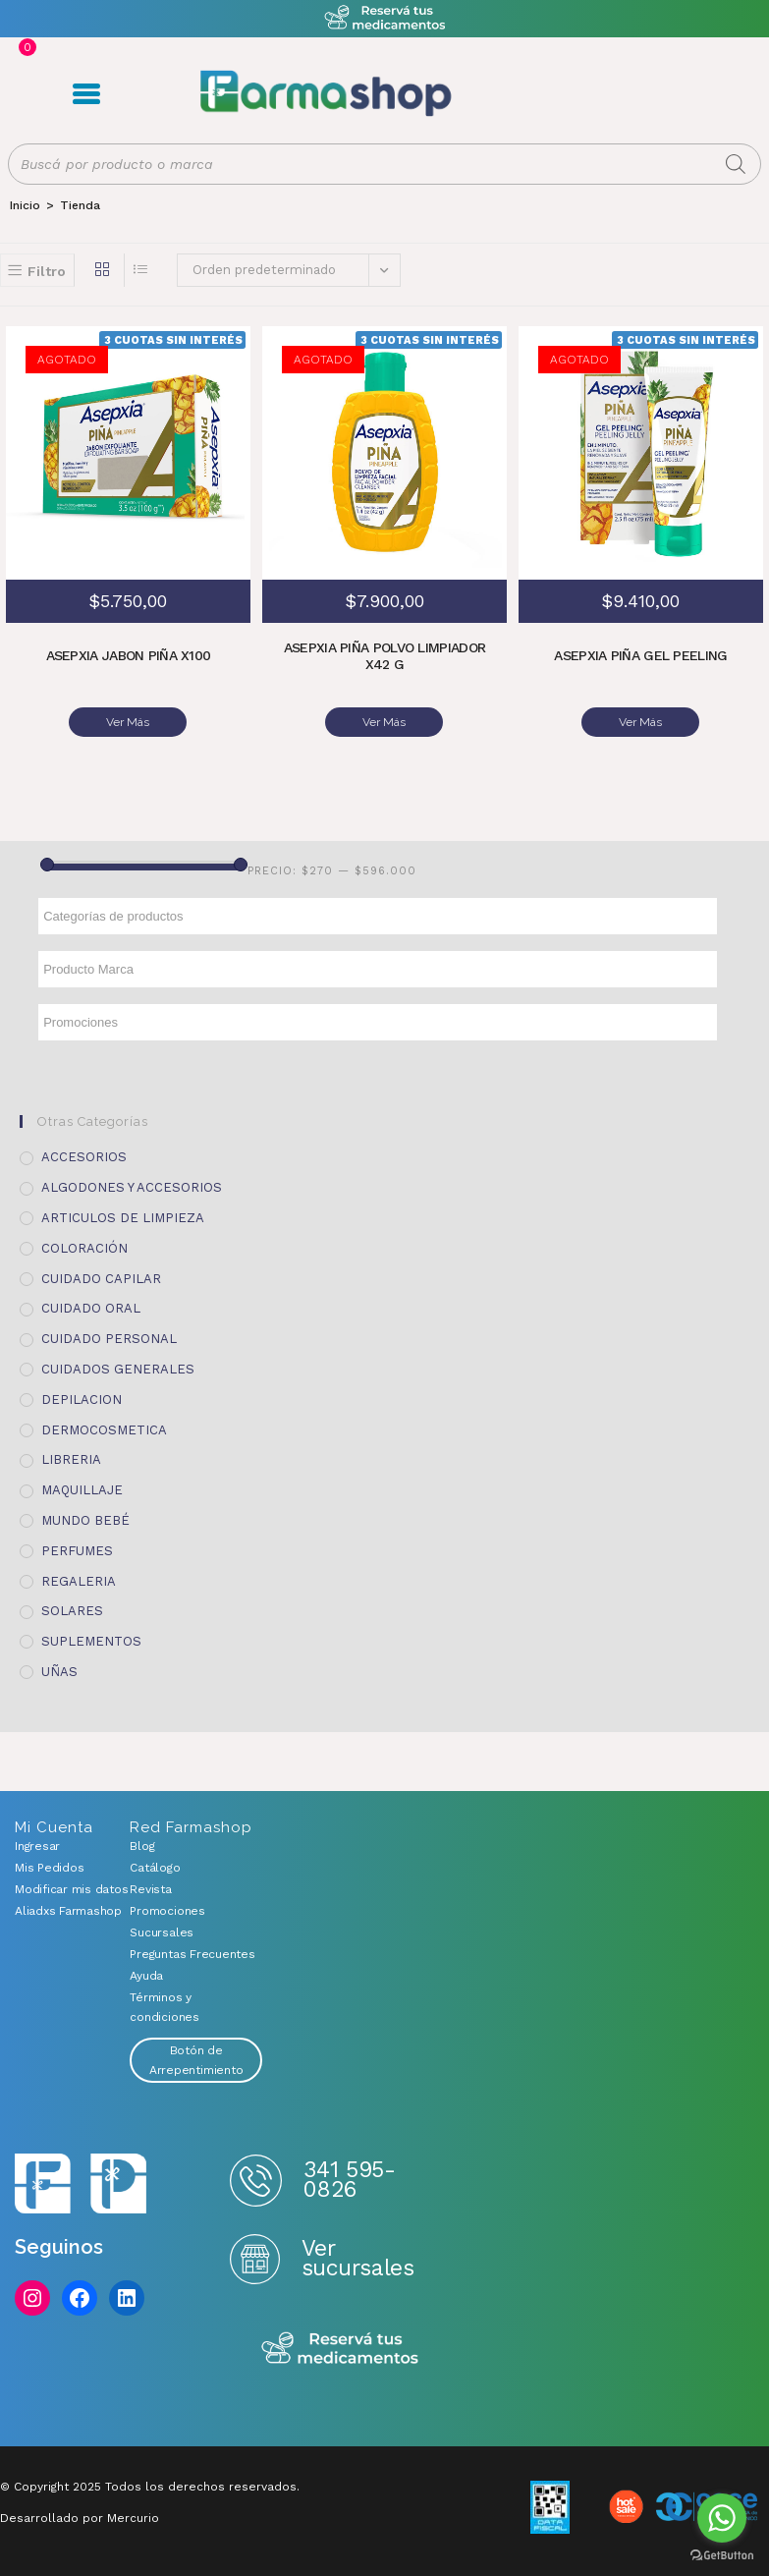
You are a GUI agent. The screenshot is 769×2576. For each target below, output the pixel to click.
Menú (83, 95)
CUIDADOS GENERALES (117, 1368)
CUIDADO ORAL (90, 1307)
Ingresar (37, 1845)
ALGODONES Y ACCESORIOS (131, 1186)
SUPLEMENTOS (91, 1640)
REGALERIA (78, 1580)
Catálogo (155, 1867)
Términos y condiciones (164, 2006)
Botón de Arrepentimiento (196, 2059)
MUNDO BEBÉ (85, 1519)
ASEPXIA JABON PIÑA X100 (128, 659)
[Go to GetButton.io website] (721, 2555)
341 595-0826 (349, 2179)
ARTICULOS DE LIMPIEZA (122, 1216)
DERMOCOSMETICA (104, 1429)
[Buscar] (735, 167)
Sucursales (161, 1931)
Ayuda (146, 1975)
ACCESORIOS (84, 1155)
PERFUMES (77, 1549)
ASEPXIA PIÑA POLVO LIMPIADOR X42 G (384, 659)
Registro (564, 95)
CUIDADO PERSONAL (109, 1337)
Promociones (167, 1910)
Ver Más (127, 726)
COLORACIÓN (84, 1247)
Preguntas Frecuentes (192, 1953)
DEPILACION (81, 1398)
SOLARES (72, 1609)
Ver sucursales (357, 2257)
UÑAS (59, 1670)
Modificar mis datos (57, 1888)
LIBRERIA (71, 1458)
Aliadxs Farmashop (57, 1910)
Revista (150, 1888)
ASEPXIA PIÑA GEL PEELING (641, 659)
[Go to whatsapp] (721, 2518)
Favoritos (627, 95)
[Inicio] (25, 208)
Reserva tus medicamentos (340, 2348)
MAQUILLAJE (82, 1489)
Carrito (596, 95)
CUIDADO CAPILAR (101, 1277)
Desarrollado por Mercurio (79, 2517)
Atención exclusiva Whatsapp (384, 18)
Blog (142, 1845)
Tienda (80, 208)
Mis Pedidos (49, 1867)
